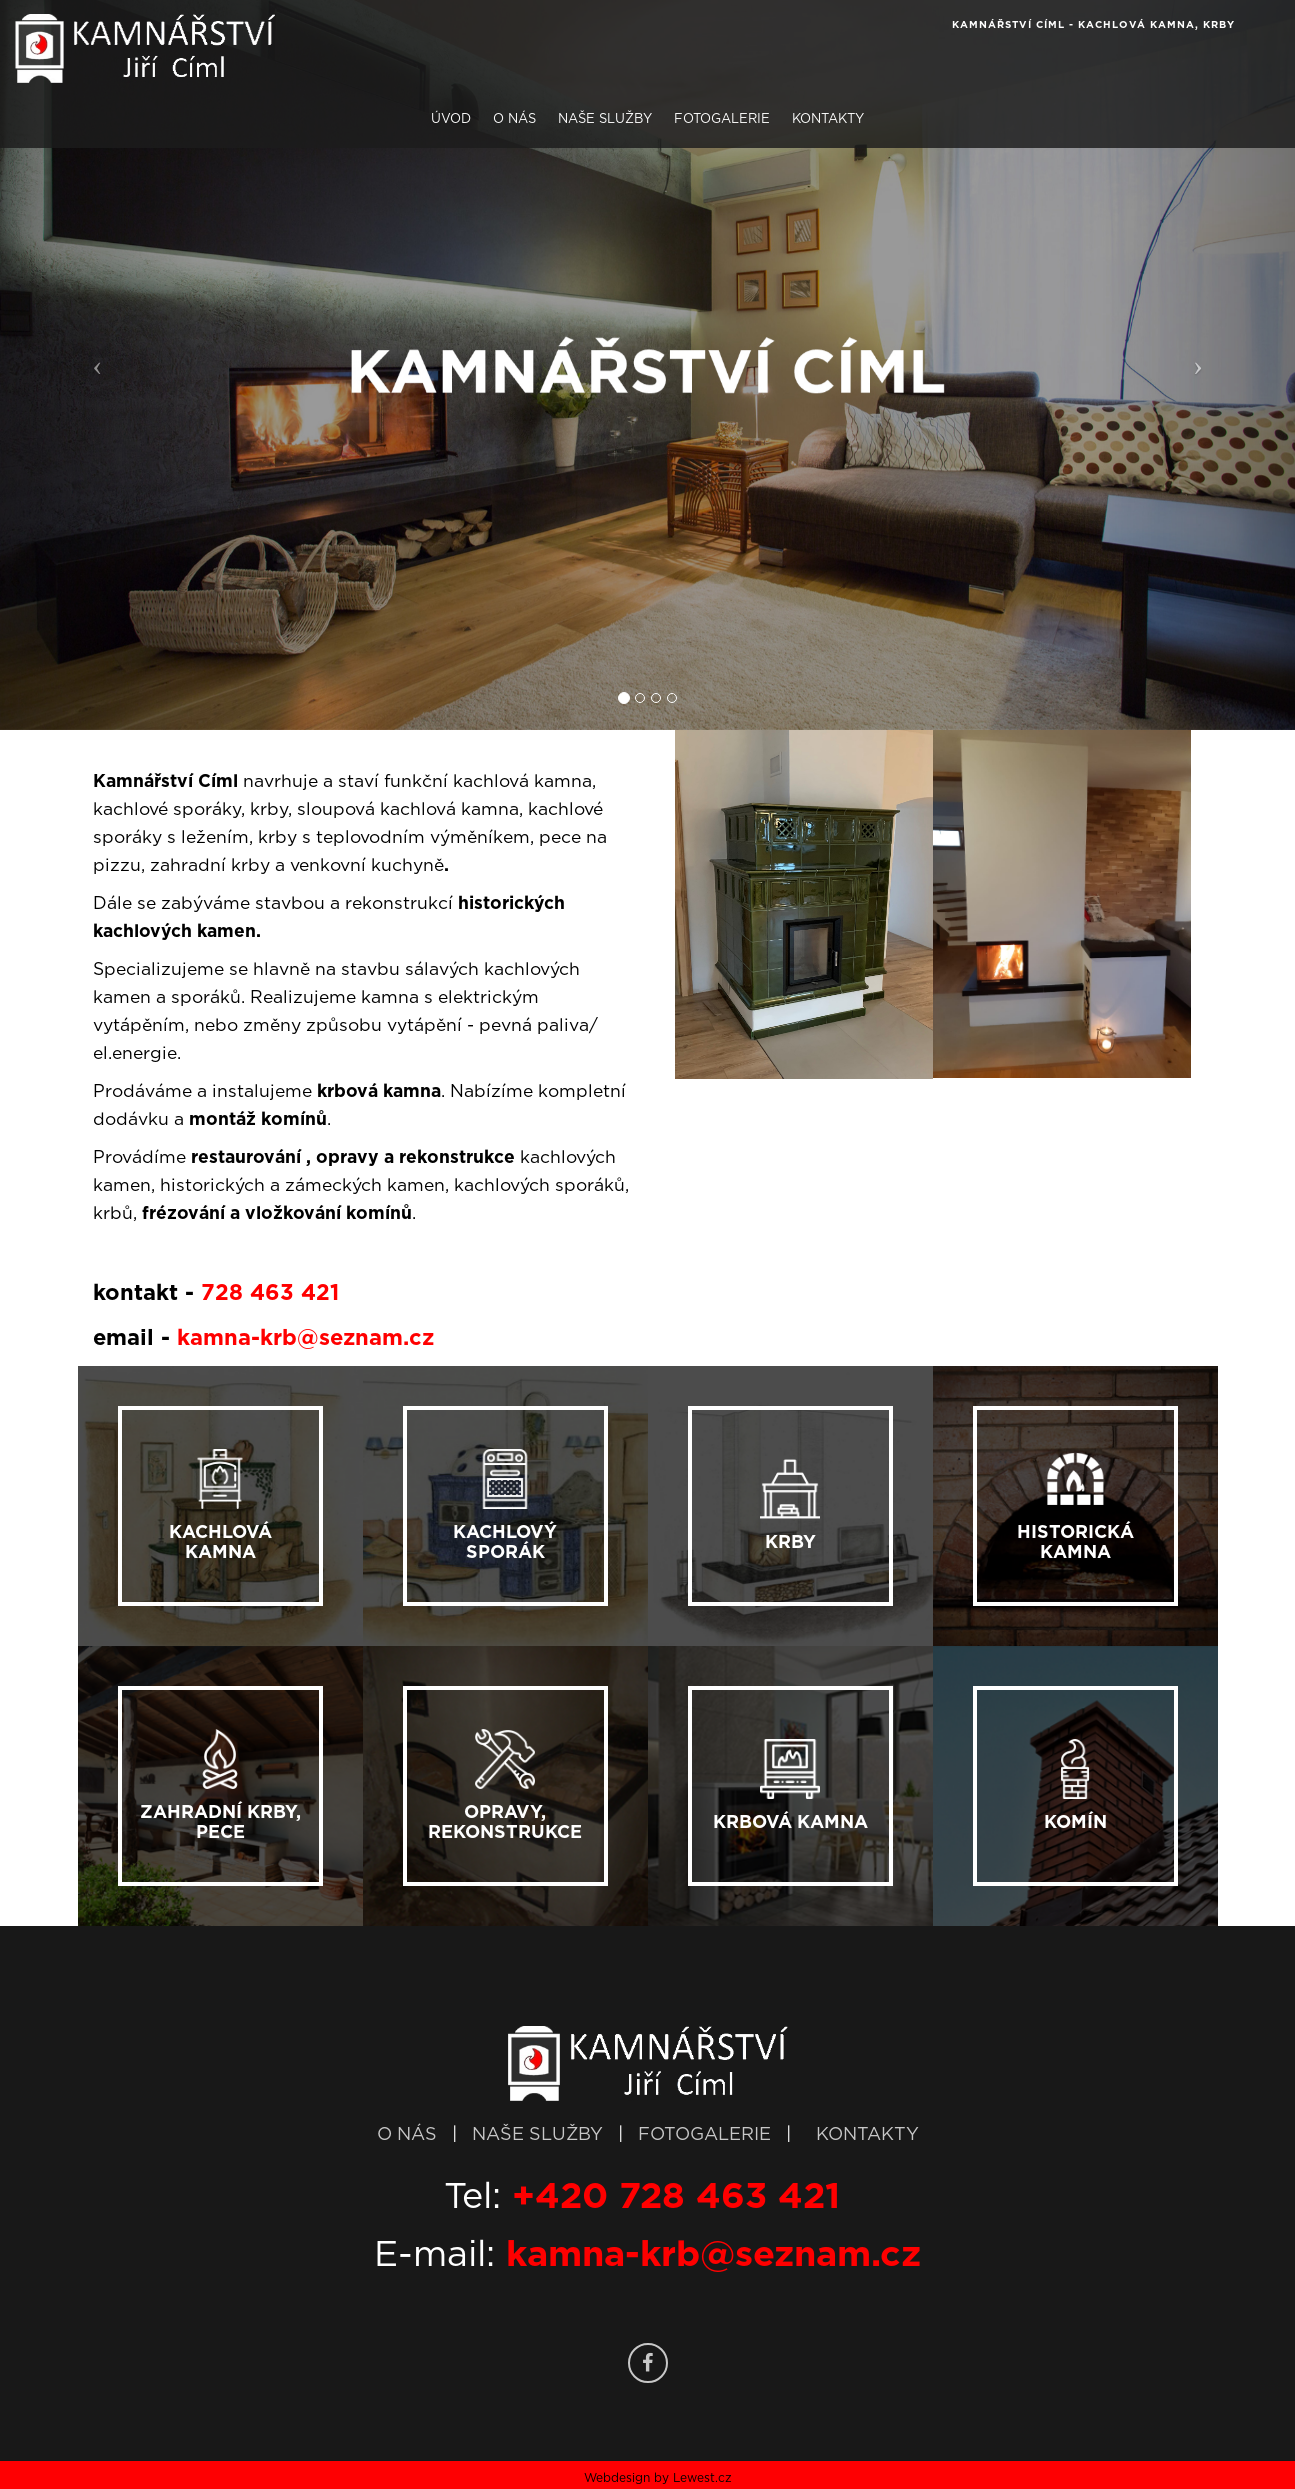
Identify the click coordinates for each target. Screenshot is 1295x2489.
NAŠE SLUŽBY (540, 2135)
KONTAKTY (867, 2135)
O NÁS (407, 2135)
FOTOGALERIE (707, 2135)
